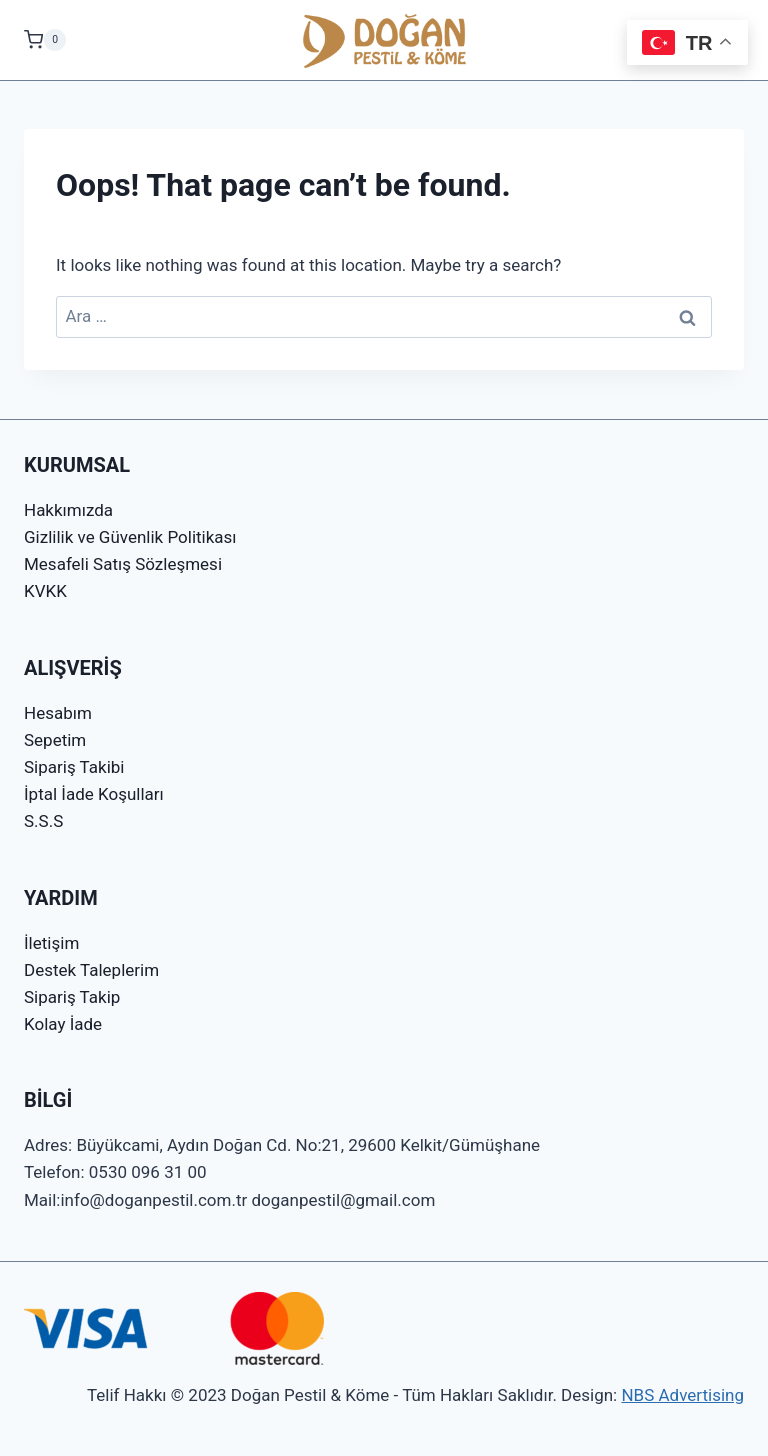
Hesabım (58, 713)
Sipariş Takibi (74, 767)
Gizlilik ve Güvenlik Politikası (130, 537)
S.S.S (43, 821)
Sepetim (55, 740)
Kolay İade (63, 1024)
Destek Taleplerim (91, 970)
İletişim (51, 943)
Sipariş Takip (72, 997)
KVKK (45, 591)
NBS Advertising (682, 1395)
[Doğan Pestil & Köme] (384, 40)
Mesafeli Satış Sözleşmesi (123, 564)
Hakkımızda (68, 510)
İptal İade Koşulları (94, 794)
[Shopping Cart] (45, 40)
